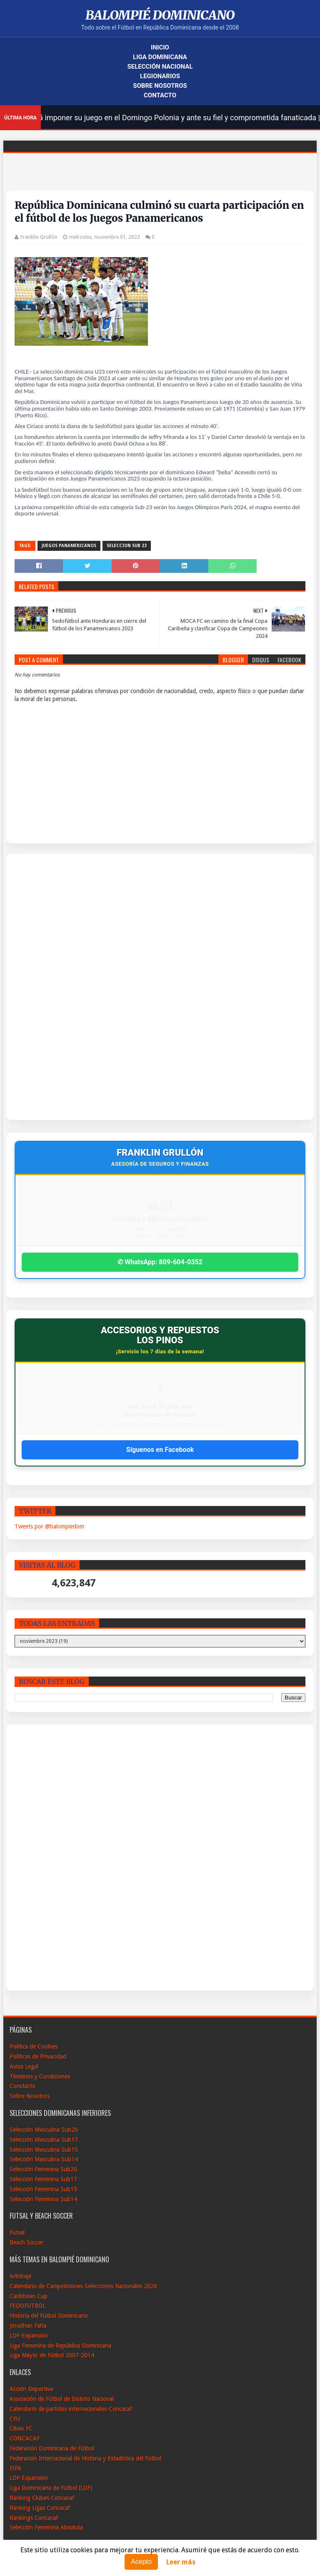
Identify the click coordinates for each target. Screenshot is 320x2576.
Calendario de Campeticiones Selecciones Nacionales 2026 (83, 2286)
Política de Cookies (34, 2046)
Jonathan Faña (28, 2325)
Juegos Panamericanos (69, 545)
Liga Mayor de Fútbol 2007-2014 (52, 2355)
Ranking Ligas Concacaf (40, 2507)
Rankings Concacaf (34, 2517)
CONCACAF (25, 2438)
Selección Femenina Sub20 (43, 2169)
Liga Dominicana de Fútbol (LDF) (51, 2487)
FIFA (15, 2468)
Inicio (160, 47)
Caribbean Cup (29, 2296)
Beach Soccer (26, 2242)
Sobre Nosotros (160, 85)
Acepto (141, 2561)
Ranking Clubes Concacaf (42, 2497)
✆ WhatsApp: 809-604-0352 (160, 1262)
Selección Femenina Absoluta (46, 2527)
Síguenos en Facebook (160, 1450)
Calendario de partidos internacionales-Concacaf (71, 2408)
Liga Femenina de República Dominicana (60, 2345)
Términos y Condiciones (40, 2076)
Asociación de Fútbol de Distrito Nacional (62, 2398)
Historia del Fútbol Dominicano (49, 2315)
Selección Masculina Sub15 (44, 2149)
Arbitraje (20, 2276)
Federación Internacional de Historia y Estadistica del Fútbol (85, 2458)
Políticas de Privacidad (38, 2056)
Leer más (180, 2562)
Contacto (160, 95)
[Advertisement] (45, 987)
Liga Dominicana (160, 57)
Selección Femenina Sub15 (43, 2189)
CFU (15, 2418)
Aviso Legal (24, 2066)
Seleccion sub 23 (127, 545)
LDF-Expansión (29, 2335)
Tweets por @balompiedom (49, 1526)
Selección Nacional (159, 66)
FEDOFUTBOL (27, 2305)
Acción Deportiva (31, 2388)
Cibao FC (21, 2428)
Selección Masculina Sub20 (44, 2129)
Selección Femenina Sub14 (43, 2199)
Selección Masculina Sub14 (44, 2159)
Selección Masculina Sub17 (44, 2139)
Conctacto (22, 2086)
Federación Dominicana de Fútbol (52, 2448)
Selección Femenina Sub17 (43, 2179)
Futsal (17, 2232)
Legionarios (160, 76)
